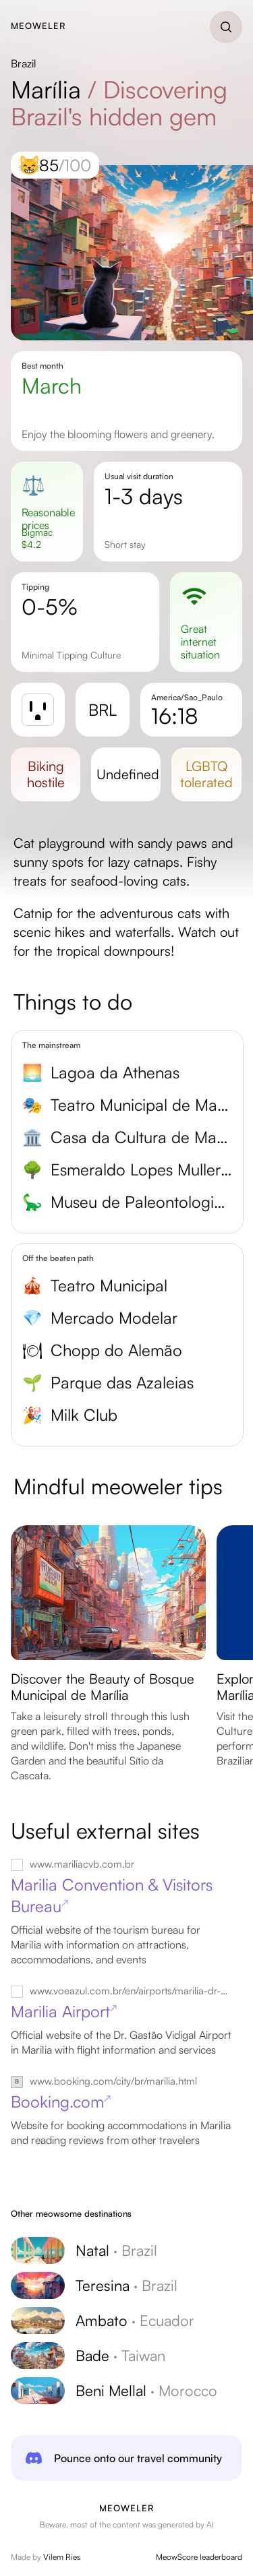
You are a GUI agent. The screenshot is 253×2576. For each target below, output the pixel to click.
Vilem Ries (61, 2557)
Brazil (23, 63)
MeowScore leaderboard (199, 2557)
